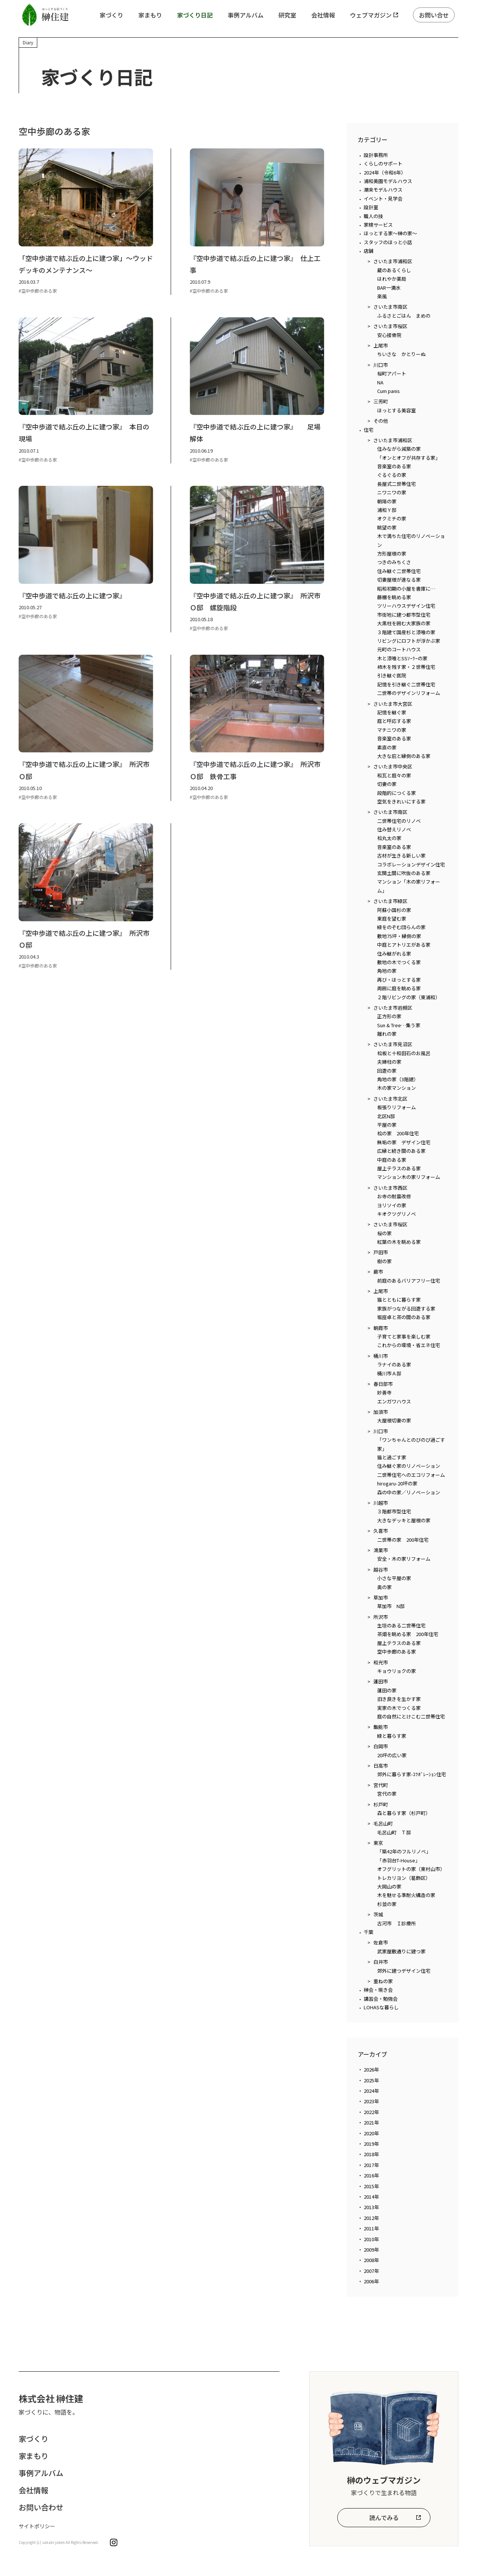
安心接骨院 (389, 335)
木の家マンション (396, 1087)
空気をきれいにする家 (401, 801)
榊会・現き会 (378, 1989)
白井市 (380, 1961)
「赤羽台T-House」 (398, 1860)
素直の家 (387, 747)
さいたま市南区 (390, 306)
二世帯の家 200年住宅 (403, 1539)
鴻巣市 (380, 1550)
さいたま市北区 (390, 1098)
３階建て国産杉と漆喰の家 (406, 632)
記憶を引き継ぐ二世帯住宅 (406, 684)
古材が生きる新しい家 (401, 855)
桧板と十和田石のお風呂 (403, 1053)
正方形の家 (389, 1016)
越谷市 (380, 1569)
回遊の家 (387, 1070)
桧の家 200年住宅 (398, 1133)
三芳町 (380, 401)
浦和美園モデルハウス (388, 181)
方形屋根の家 (391, 553)
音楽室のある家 (394, 466)
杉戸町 (380, 1804)
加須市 (380, 1411)
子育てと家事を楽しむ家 (403, 1336)
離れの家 (387, 1033)
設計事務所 (376, 154)
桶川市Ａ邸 (389, 1373)
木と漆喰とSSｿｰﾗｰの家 (402, 658)
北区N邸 (386, 1116)
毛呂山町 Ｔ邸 (394, 1832)
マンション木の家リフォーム (408, 1176)
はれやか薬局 (391, 278)
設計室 (371, 207)
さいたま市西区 (390, 1187)
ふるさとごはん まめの (403, 315)
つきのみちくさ (394, 562)
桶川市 (380, 1355)
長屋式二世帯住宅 (396, 483)
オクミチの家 (391, 518)
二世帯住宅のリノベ (399, 820)
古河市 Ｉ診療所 (396, 1923)
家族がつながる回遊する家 (406, 1308)
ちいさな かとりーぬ (401, 354)
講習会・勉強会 (381, 1998)
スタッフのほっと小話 (388, 242)
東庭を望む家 (391, 918)
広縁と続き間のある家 (401, 1150)
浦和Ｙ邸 (387, 509)
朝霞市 (380, 1327)
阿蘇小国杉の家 (394, 909)
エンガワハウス (394, 1401)
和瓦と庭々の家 (394, 775)
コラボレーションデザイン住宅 (411, 864)
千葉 (368, 1931)
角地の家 (387, 970)
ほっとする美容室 (396, 410)
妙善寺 (384, 1392)
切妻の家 (387, 783)
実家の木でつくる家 (399, 1707)
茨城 (378, 1914)
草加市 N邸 (391, 1606)
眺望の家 (387, 527)
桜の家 (384, 1233)
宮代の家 (387, 1793)
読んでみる (384, 2517)
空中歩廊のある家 (396, 1651)
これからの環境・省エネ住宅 (408, 1345)
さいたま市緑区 (390, 901)
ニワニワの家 (391, 492)
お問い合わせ (41, 2507)
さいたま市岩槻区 (392, 1007)
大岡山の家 (389, 1886)
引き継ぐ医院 (391, 675)
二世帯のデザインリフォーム (408, 692)
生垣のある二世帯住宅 (401, 1625)
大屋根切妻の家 (394, 1420)
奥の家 (384, 1587)
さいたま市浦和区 (392, 261)
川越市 (380, 1502)
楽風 (382, 296)
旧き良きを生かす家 (399, 1698)
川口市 (380, 364)
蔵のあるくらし (394, 270)
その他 (380, 420)
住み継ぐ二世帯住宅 (399, 571)
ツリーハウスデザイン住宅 (406, 605)
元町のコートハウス (399, 649)
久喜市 (380, 1530)
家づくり (111, 14)
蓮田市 (380, 1681)
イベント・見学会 (383, 198)
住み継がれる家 (394, 953)
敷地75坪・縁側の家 (399, 936)
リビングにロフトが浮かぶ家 (408, 640)
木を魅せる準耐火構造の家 (406, 1895)
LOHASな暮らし (381, 2007)
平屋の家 (387, 1124)
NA (380, 382)
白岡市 (380, 1746)
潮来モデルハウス (383, 189)
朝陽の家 (387, 501)
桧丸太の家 (389, 838)
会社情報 (323, 14)
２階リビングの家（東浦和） (408, 997)
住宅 (368, 429)
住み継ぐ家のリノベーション (408, 1465)
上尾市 (380, 345)
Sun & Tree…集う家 (398, 1025)
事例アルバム (245, 14)
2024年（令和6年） (385, 172)
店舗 (368, 250)
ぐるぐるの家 (391, 474)
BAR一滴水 (389, 287)
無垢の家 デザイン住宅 (403, 1142)
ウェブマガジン (371, 14)
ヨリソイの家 (391, 1205)
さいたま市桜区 (390, 326)
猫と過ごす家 (391, 1457)
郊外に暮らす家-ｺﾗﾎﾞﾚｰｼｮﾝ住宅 (411, 1774)
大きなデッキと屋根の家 (403, 1520)
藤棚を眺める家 (394, 597)
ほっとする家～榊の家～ (390, 233)
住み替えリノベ (394, 829)
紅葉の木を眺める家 (399, 1241)
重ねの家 (383, 1981)
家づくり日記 (195, 14)
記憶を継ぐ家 (391, 712)
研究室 (287, 14)
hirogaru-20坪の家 (397, 1483)
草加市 (380, 1597)
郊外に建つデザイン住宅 (403, 1970)
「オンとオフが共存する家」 (408, 457)
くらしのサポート (383, 163)
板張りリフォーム (396, 1107)
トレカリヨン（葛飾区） (403, 1877)
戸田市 (380, 1252)
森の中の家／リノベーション (408, 1492)
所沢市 (380, 1616)
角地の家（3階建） (397, 1079)
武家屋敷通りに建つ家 (401, 1951)
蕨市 (378, 1271)
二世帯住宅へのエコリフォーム (411, 1474)
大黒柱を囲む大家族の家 (403, 623)
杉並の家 (387, 1903)
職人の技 (373, 216)
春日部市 (383, 1383)
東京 (378, 1842)
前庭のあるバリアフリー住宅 (408, 1280)
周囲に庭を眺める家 (399, 988)
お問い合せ (434, 14)
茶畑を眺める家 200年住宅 (407, 1634)
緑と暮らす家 (391, 1735)
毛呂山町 (383, 1823)
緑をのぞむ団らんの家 (401, 927)
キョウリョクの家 (396, 1670)
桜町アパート (391, 373)
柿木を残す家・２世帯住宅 (406, 666)
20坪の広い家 (392, 1755)
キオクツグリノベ (396, 1213)
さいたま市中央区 (392, 766)
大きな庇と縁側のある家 (403, 755)
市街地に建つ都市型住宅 (403, 614)
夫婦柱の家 (389, 1061)
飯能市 (380, 1726)
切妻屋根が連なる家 (399, 579)
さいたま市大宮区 (392, 703)
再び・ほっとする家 (399, 979)
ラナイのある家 (394, 1364)
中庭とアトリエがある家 (403, 944)
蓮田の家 (387, 1690)
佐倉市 (380, 1942)
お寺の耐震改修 (394, 1196)
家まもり (150, 14)
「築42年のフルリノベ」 (404, 1851)
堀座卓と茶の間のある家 (403, 1317)
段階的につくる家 (396, 792)
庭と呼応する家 (394, 720)
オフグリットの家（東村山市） (411, 1868)
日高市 (380, 1765)
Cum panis (388, 390)
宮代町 (380, 1785)
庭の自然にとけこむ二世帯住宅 (411, 1716)
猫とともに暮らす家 (399, 1299)
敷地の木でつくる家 (399, 962)
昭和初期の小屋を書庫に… (406, 588)
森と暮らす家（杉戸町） (403, 1813)
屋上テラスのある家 (399, 1168)
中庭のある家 (391, 1159)
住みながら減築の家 (399, 448)
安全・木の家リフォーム (403, 1558)
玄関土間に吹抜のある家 (403, 873)
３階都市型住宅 (394, 1511)
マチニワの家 (391, 729)
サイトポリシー (37, 2526)
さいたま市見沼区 (392, 1044)
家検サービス (378, 224)
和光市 (380, 1662)
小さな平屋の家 (394, 1578)
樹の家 (384, 1261)
